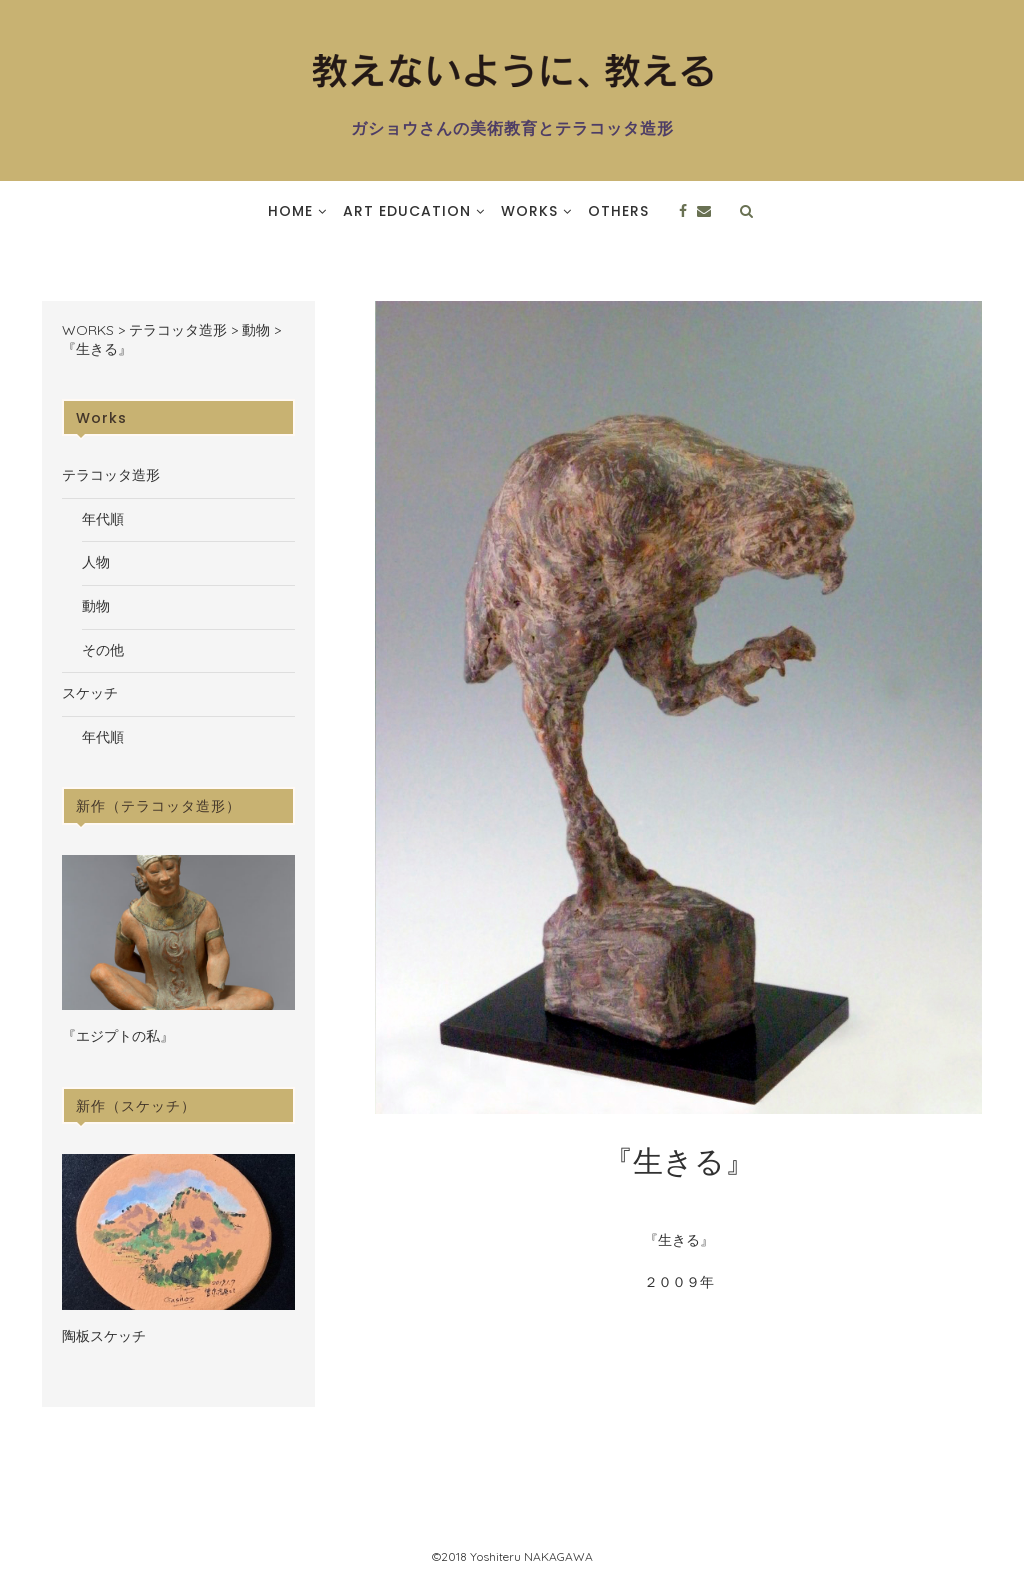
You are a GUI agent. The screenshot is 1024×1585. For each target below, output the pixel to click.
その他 (103, 650)
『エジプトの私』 (118, 1036)
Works (529, 211)
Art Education (407, 211)
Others (618, 211)
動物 (96, 606)
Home (290, 211)
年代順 (103, 519)
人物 (96, 562)
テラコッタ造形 (111, 475)
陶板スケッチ (104, 1336)
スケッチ (90, 693)
